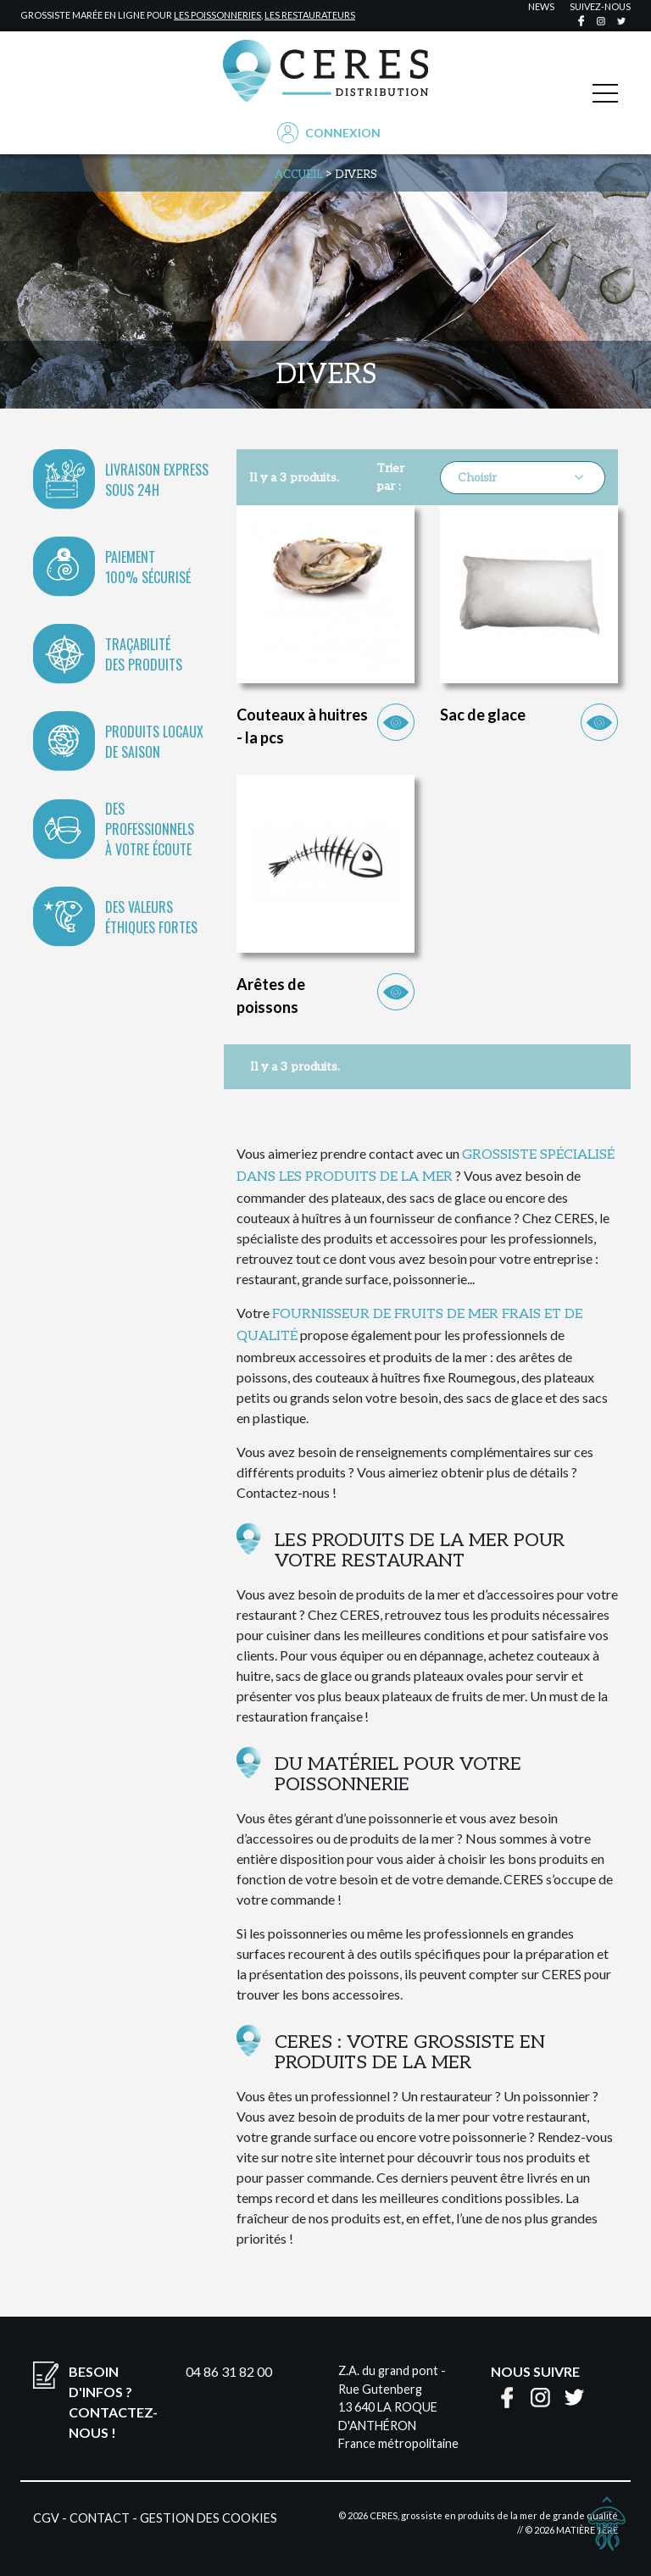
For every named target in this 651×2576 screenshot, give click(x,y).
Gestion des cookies (208, 2518)
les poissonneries (217, 14)
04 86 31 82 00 (229, 2371)
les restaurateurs (309, 14)
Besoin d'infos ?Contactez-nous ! (113, 2401)
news (541, 6)
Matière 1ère (587, 2529)
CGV (46, 2518)
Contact (100, 2518)
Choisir (522, 477)
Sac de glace (483, 714)
